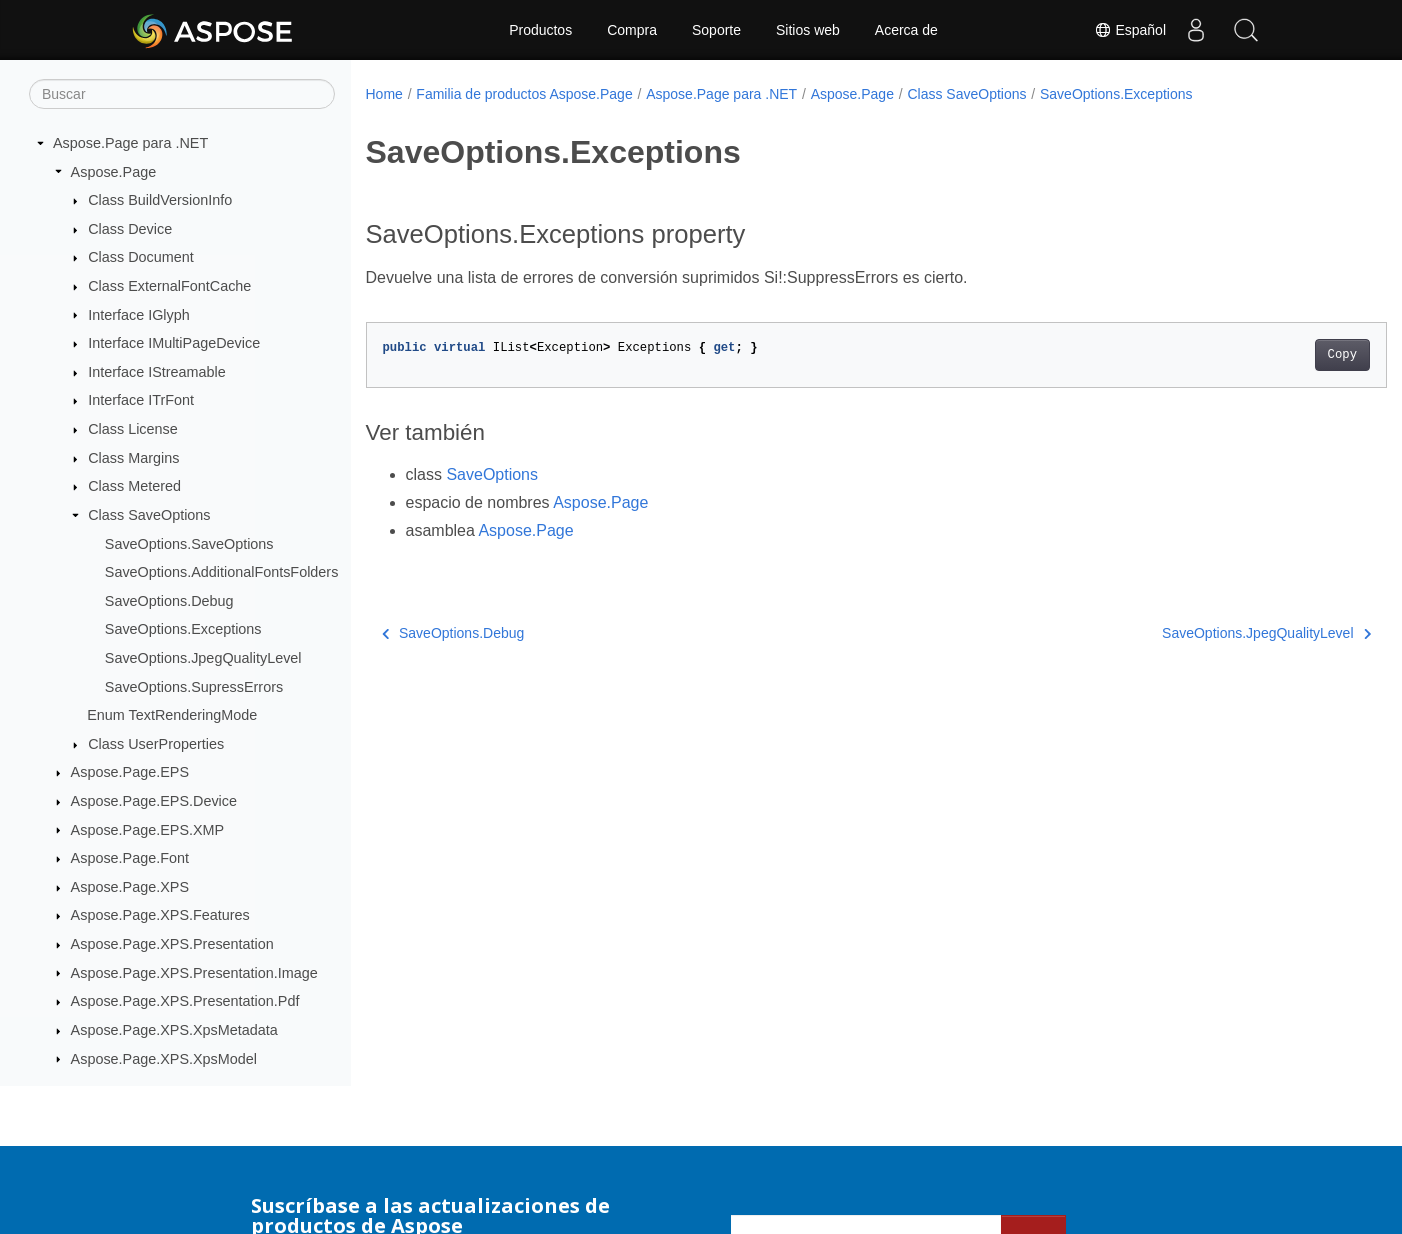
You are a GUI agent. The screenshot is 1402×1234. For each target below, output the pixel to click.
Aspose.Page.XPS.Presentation (172, 944)
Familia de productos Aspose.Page (524, 94)
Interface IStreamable (157, 372)
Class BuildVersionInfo (160, 200)
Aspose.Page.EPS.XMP (148, 830)
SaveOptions (492, 474)
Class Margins (133, 458)
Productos (540, 30)
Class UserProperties (156, 744)
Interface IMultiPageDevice (174, 343)
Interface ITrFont (141, 400)
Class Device (130, 229)
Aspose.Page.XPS (130, 887)
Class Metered (134, 486)
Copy (1271, 355)
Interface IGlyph (139, 315)
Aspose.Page (114, 172)
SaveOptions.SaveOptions (189, 544)
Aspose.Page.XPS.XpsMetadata (174, 1030)
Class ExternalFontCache (169, 286)
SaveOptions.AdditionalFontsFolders (222, 572)
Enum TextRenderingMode (172, 715)
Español (1130, 30)
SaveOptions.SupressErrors (194, 687)
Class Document (141, 257)
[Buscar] (182, 94)
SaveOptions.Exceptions (183, 629)
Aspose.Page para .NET (130, 143)
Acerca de (906, 30)
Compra (632, 30)
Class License (133, 429)
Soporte (716, 30)
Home (384, 94)
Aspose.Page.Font (130, 858)
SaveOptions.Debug (169, 601)
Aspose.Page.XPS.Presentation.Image (194, 973)
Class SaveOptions (149, 515)
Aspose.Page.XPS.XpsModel (164, 1059)
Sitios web (808, 30)
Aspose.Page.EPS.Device (154, 801)
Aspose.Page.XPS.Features (160, 915)
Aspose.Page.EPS (130, 772)
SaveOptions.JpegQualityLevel (203, 658)
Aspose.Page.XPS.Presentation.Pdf (185, 1001)
